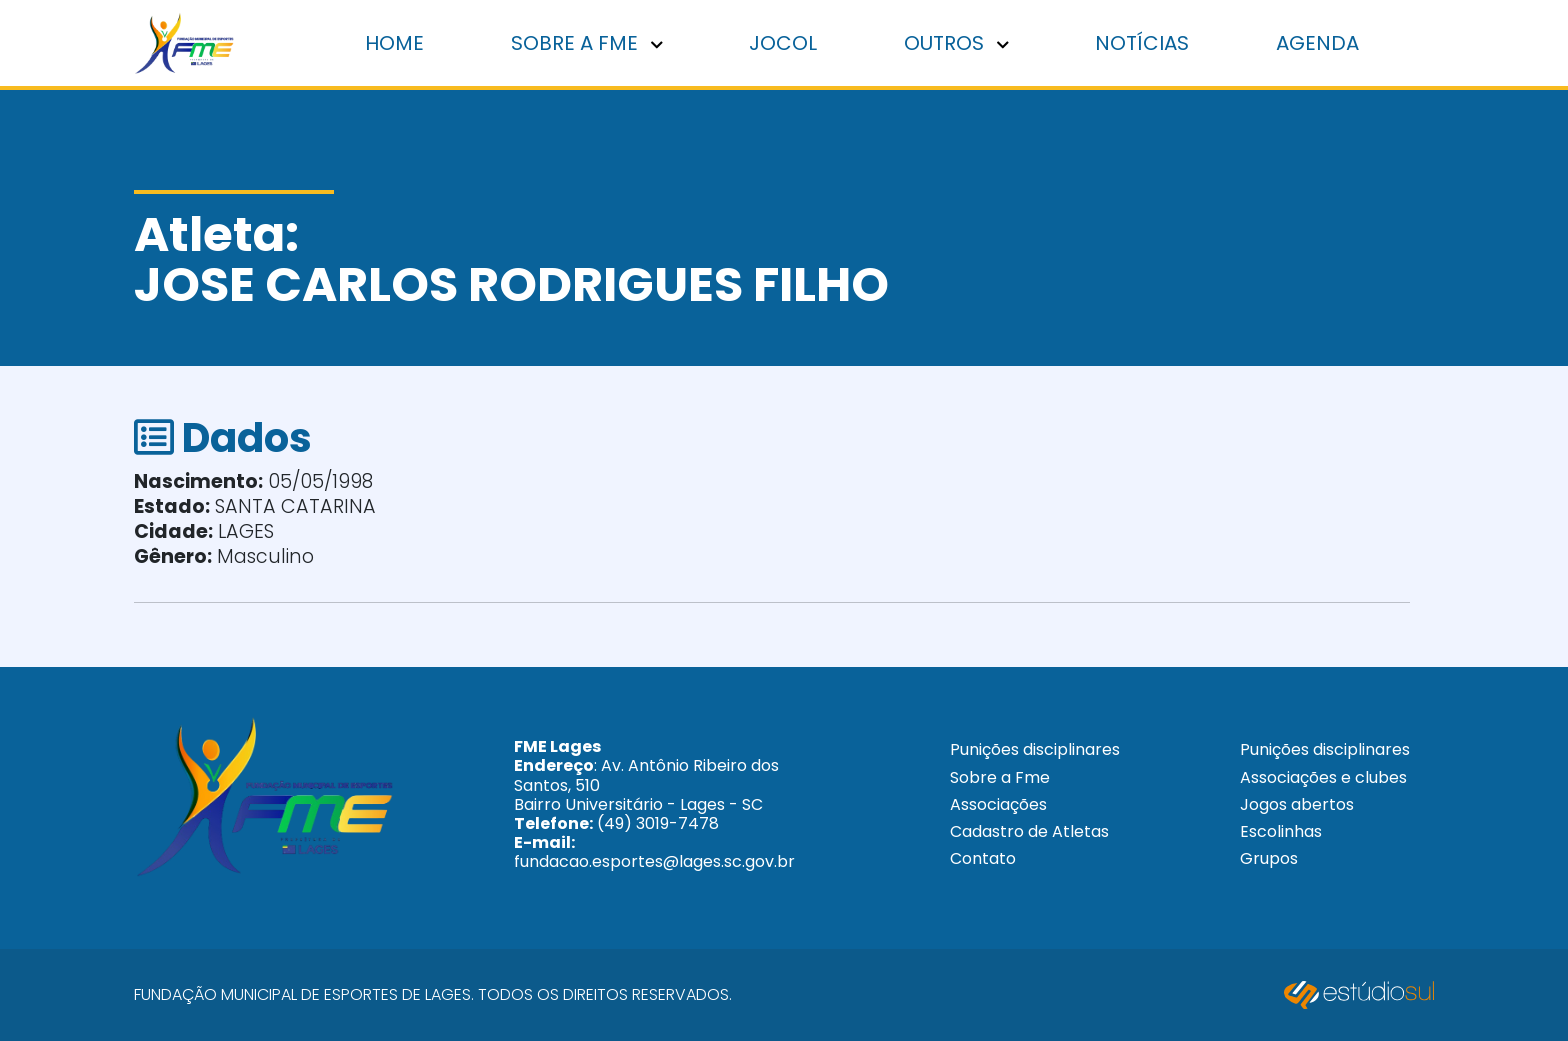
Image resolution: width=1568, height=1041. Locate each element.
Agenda (1317, 43)
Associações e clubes (1323, 777)
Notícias (1142, 43)
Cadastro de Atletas (1029, 831)
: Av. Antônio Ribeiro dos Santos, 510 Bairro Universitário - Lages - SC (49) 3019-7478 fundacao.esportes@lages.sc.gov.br (654, 804)
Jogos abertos (1297, 804)
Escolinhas (1281, 831)
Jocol (783, 43)
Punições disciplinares (1035, 749)
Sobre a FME (587, 43)
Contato (983, 858)
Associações (998, 804)
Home (394, 43)
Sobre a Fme (1000, 777)
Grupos (1269, 858)
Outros (956, 43)
